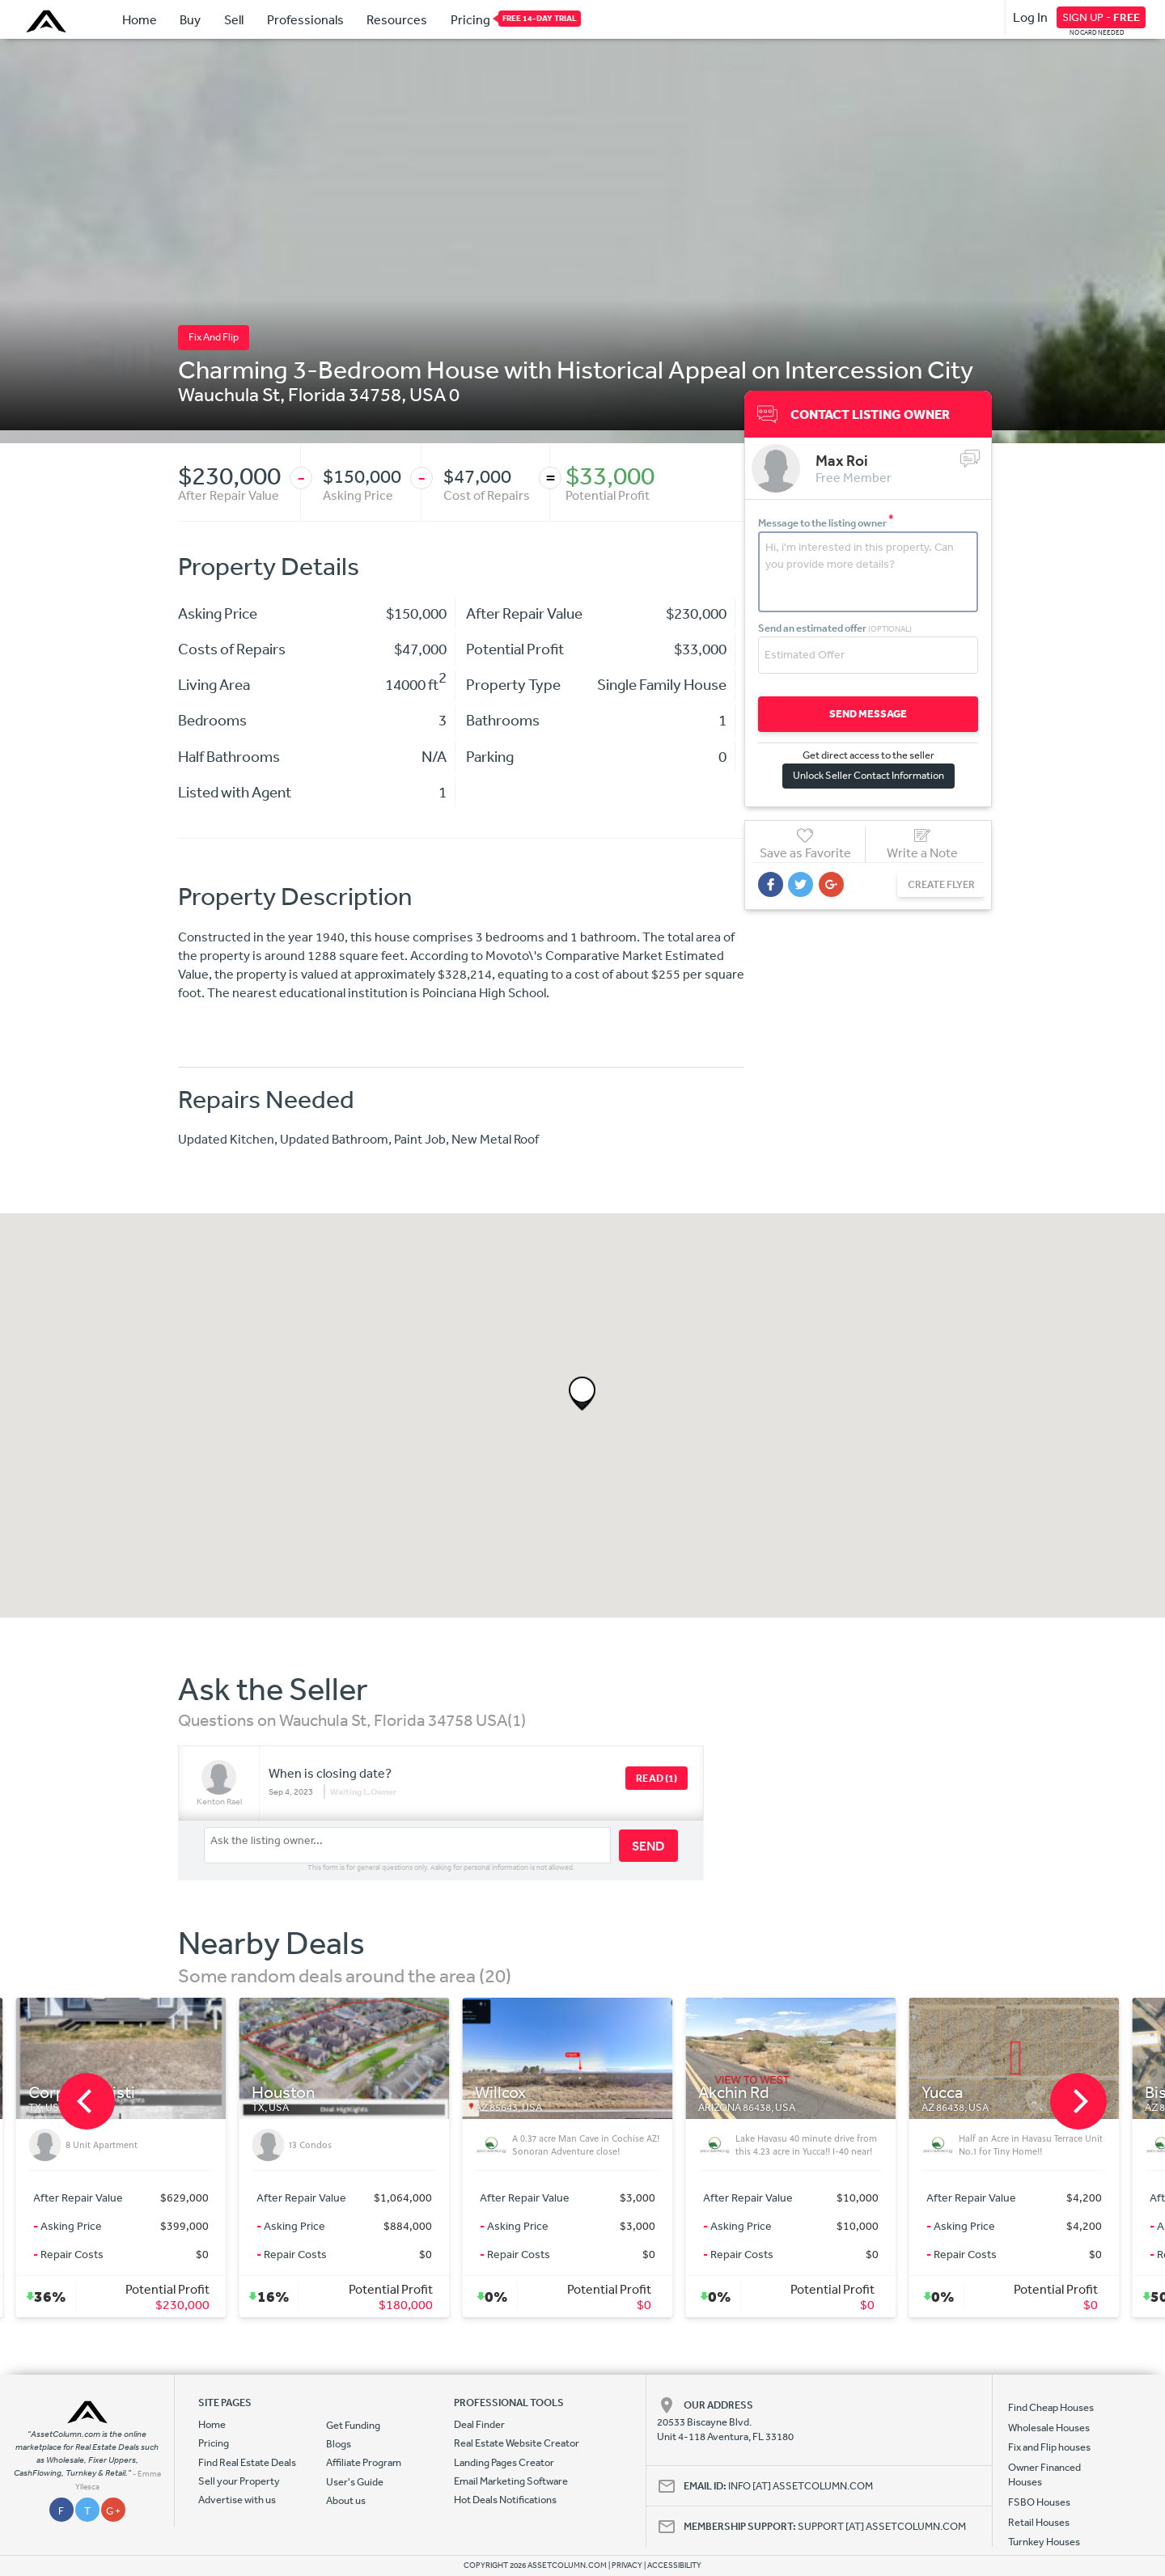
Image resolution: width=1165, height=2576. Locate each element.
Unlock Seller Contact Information (864, 774)
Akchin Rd (749, 2092)
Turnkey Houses (1044, 2542)
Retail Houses (1039, 2522)
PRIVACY (627, 2565)
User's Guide (354, 2482)
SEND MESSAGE (865, 713)
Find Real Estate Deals (247, 2462)
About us (346, 2500)
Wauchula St (229, 394)
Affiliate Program (363, 2462)
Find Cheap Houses (1051, 2407)
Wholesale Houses (1049, 2427)
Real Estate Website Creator (516, 2443)
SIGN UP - (1101, 17)
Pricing (470, 19)
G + (113, 2511)
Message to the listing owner (826, 522)
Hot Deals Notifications (505, 2499)
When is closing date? (330, 1772)
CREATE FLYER (933, 883)
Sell (234, 19)
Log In (1030, 17)
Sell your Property (239, 2481)
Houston (298, 2092)
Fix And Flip (214, 337)
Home (139, 19)
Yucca (957, 2092)
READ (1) (656, 1778)
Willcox (515, 2092)
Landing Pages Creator (504, 2462)
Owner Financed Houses (1044, 2474)
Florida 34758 (344, 394)
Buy (190, 19)
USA (427, 394)
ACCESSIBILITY (674, 2565)
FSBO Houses (1039, 2502)
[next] (1078, 2101)
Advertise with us (237, 2499)
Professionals (305, 19)
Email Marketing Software (511, 2481)
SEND (648, 1846)
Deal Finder (479, 2424)
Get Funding (353, 2425)
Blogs (338, 2444)
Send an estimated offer (835, 627)
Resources (396, 19)
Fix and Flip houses (1049, 2447)
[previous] (86, 2101)
